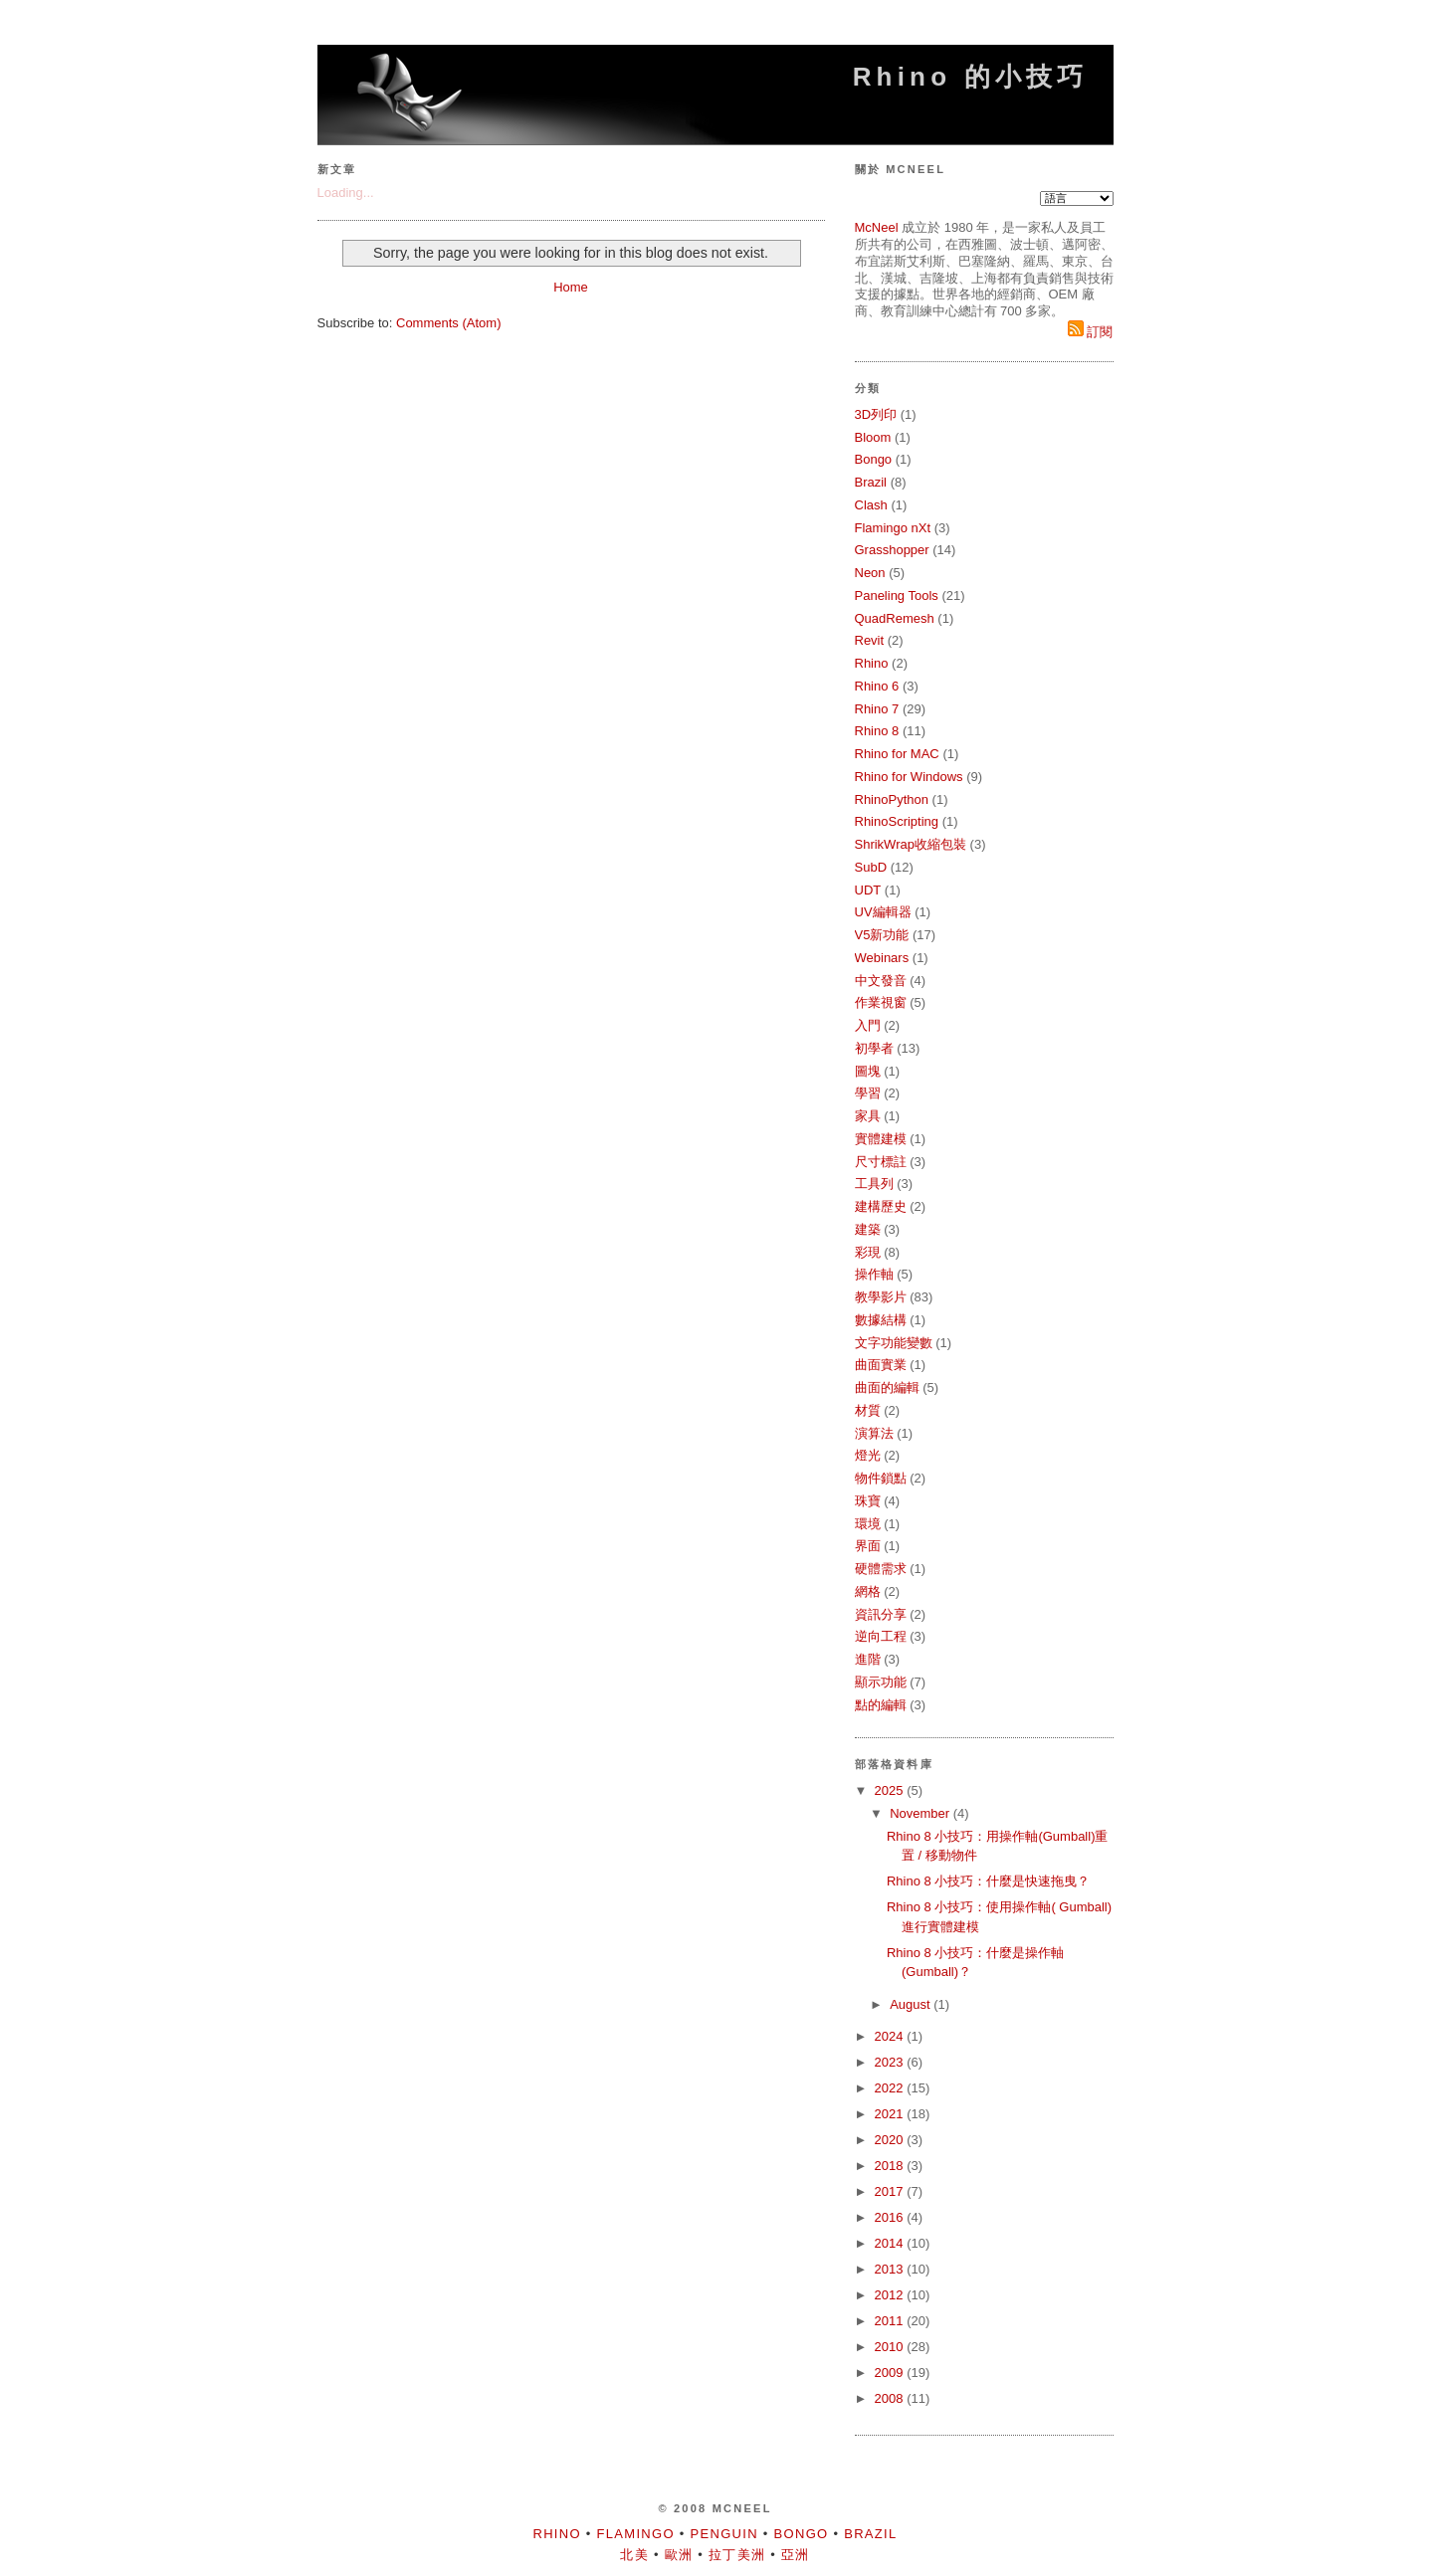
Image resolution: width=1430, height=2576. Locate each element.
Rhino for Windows (909, 776)
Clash (871, 504)
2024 (891, 2036)
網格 (868, 1591)
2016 (891, 2217)
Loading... (345, 192)
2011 (891, 2320)
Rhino (872, 663)
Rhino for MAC (897, 753)
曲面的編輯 (887, 1387)
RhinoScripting (897, 821)
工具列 (874, 1183)
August (911, 2004)
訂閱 (1091, 331)
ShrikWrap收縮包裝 (910, 844)
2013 (891, 2269)
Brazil (871, 482)
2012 (891, 2294)
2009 (891, 2372)
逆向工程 (881, 1636)
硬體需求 (881, 1568)
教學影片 (881, 1296)
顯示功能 (881, 1682)
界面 (868, 1545)
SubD (871, 867)
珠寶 (868, 1500)
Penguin (724, 2533)
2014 (891, 2243)
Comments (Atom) (448, 322)
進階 (868, 1659)
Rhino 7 (877, 708)
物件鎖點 (881, 1478)
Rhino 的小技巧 (971, 77)
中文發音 (881, 980)
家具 (868, 1115)
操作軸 (874, 1274)
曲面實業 (881, 1364)
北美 (634, 2554)
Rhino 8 (877, 730)
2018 (891, 2165)
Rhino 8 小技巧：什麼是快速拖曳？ (988, 1881)
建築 (868, 1229)
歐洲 (679, 2554)
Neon (870, 572)
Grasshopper (892, 549)
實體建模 (881, 1138)
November (921, 1813)
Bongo (874, 459)
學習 (868, 1093)
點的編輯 (881, 1704)
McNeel (877, 227)
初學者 (874, 1048)
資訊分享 (881, 1614)
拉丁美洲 (737, 2554)
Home (570, 287)
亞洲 (795, 2554)
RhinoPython (891, 799)
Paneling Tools (896, 595)
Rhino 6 (877, 686)
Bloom (873, 437)
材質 (868, 1410)
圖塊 (868, 1071)
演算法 (874, 1433)
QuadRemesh (894, 618)
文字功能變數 (893, 1342)
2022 (891, 2088)
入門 (868, 1025)
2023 (891, 2062)
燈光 (868, 1455)
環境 (868, 1523)
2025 (891, 1790)
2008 (891, 2398)
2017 (891, 2191)
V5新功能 (882, 934)
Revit (870, 640)
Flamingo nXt (893, 527)
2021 (891, 2113)
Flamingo (636, 2533)
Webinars (882, 957)
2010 (891, 2346)
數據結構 (881, 1319)
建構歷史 (881, 1206)
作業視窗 (881, 1002)
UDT (868, 890)
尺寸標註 (881, 1161)
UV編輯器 (883, 911)
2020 (891, 2139)
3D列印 (876, 414)
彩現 (868, 1252)
